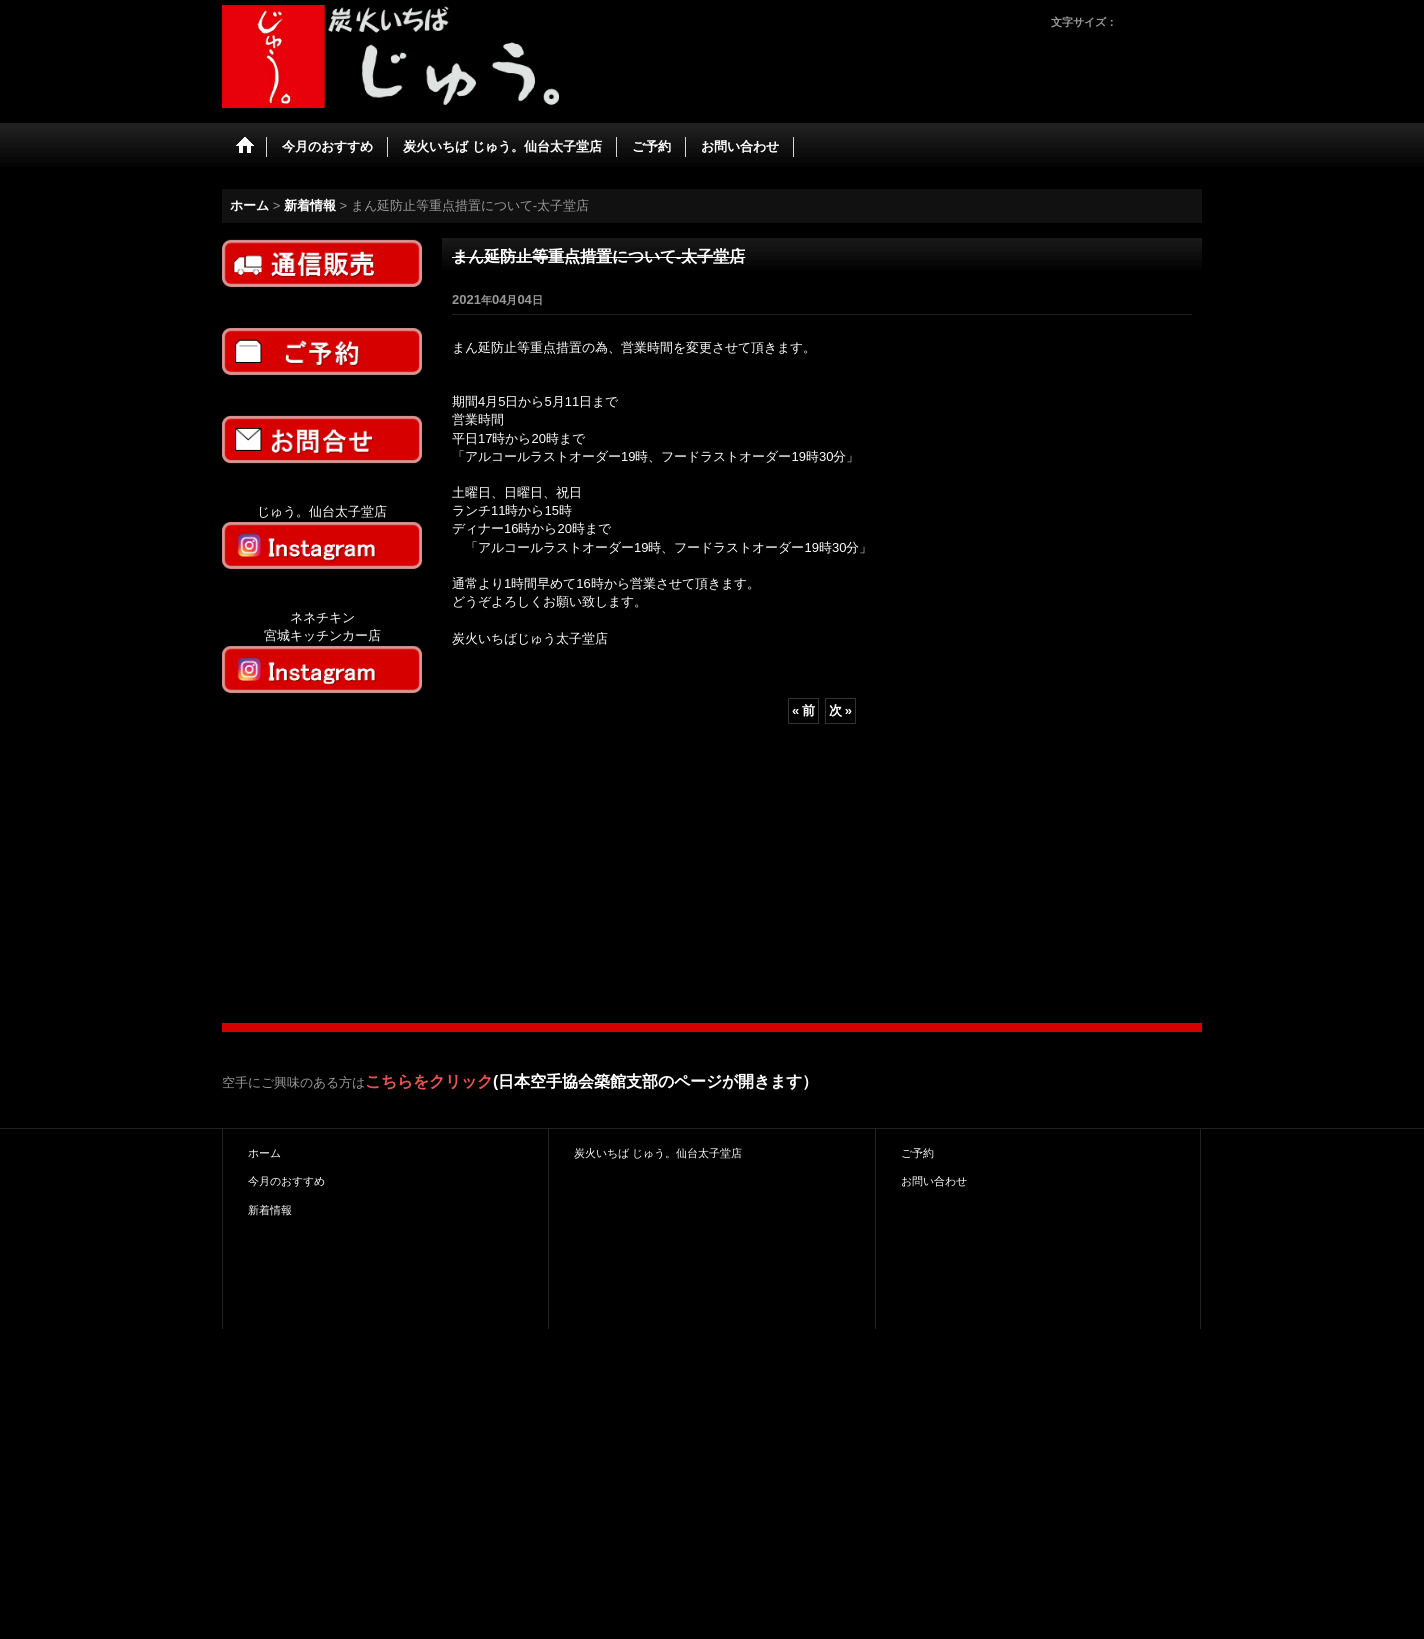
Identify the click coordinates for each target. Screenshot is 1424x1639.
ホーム (264, 1153)
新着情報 (270, 1210)
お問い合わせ (934, 1181)
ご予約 (917, 1153)
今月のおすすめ (286, 1181)
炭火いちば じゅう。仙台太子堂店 (658, 1153)
